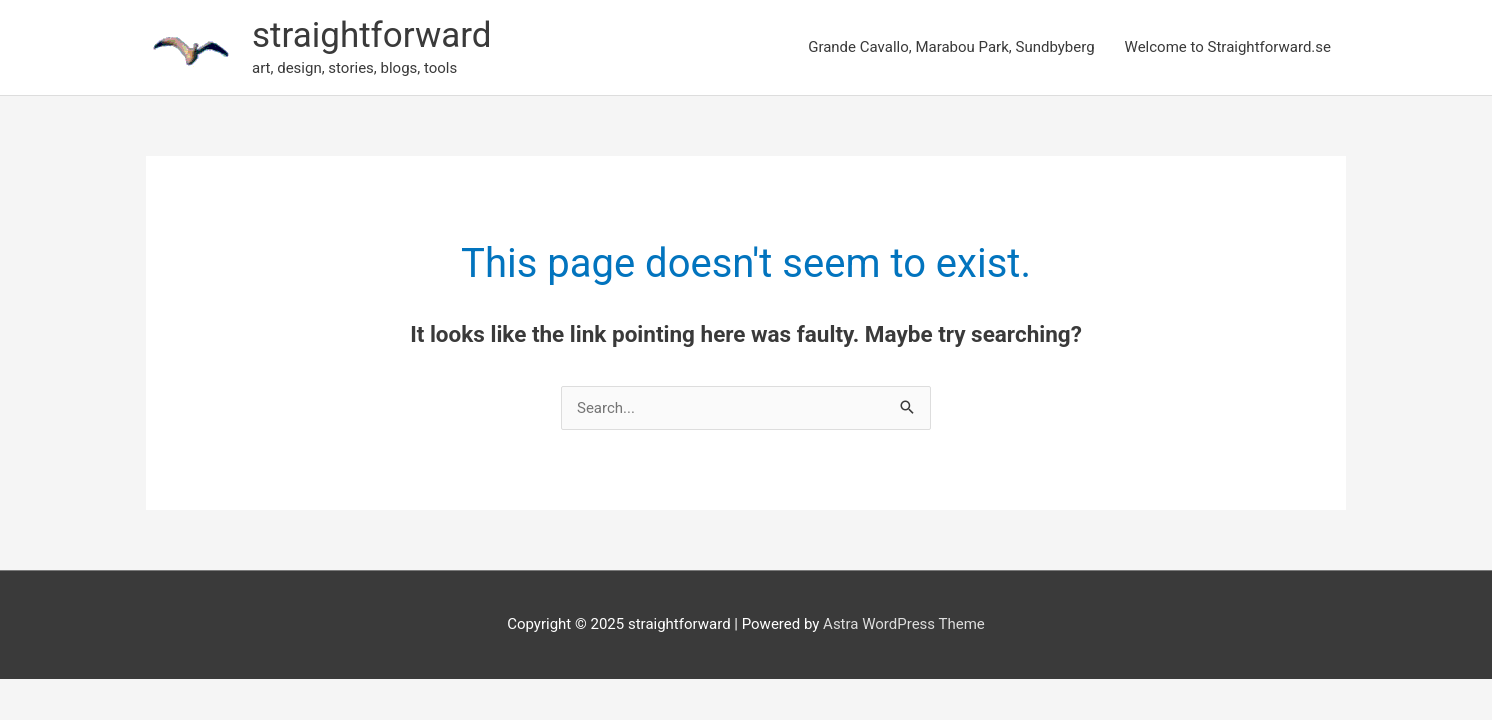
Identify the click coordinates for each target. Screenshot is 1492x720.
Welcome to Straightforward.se (1228, 47)
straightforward (372, 35)
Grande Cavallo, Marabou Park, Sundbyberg (951, 47)
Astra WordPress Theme (904, 624)
